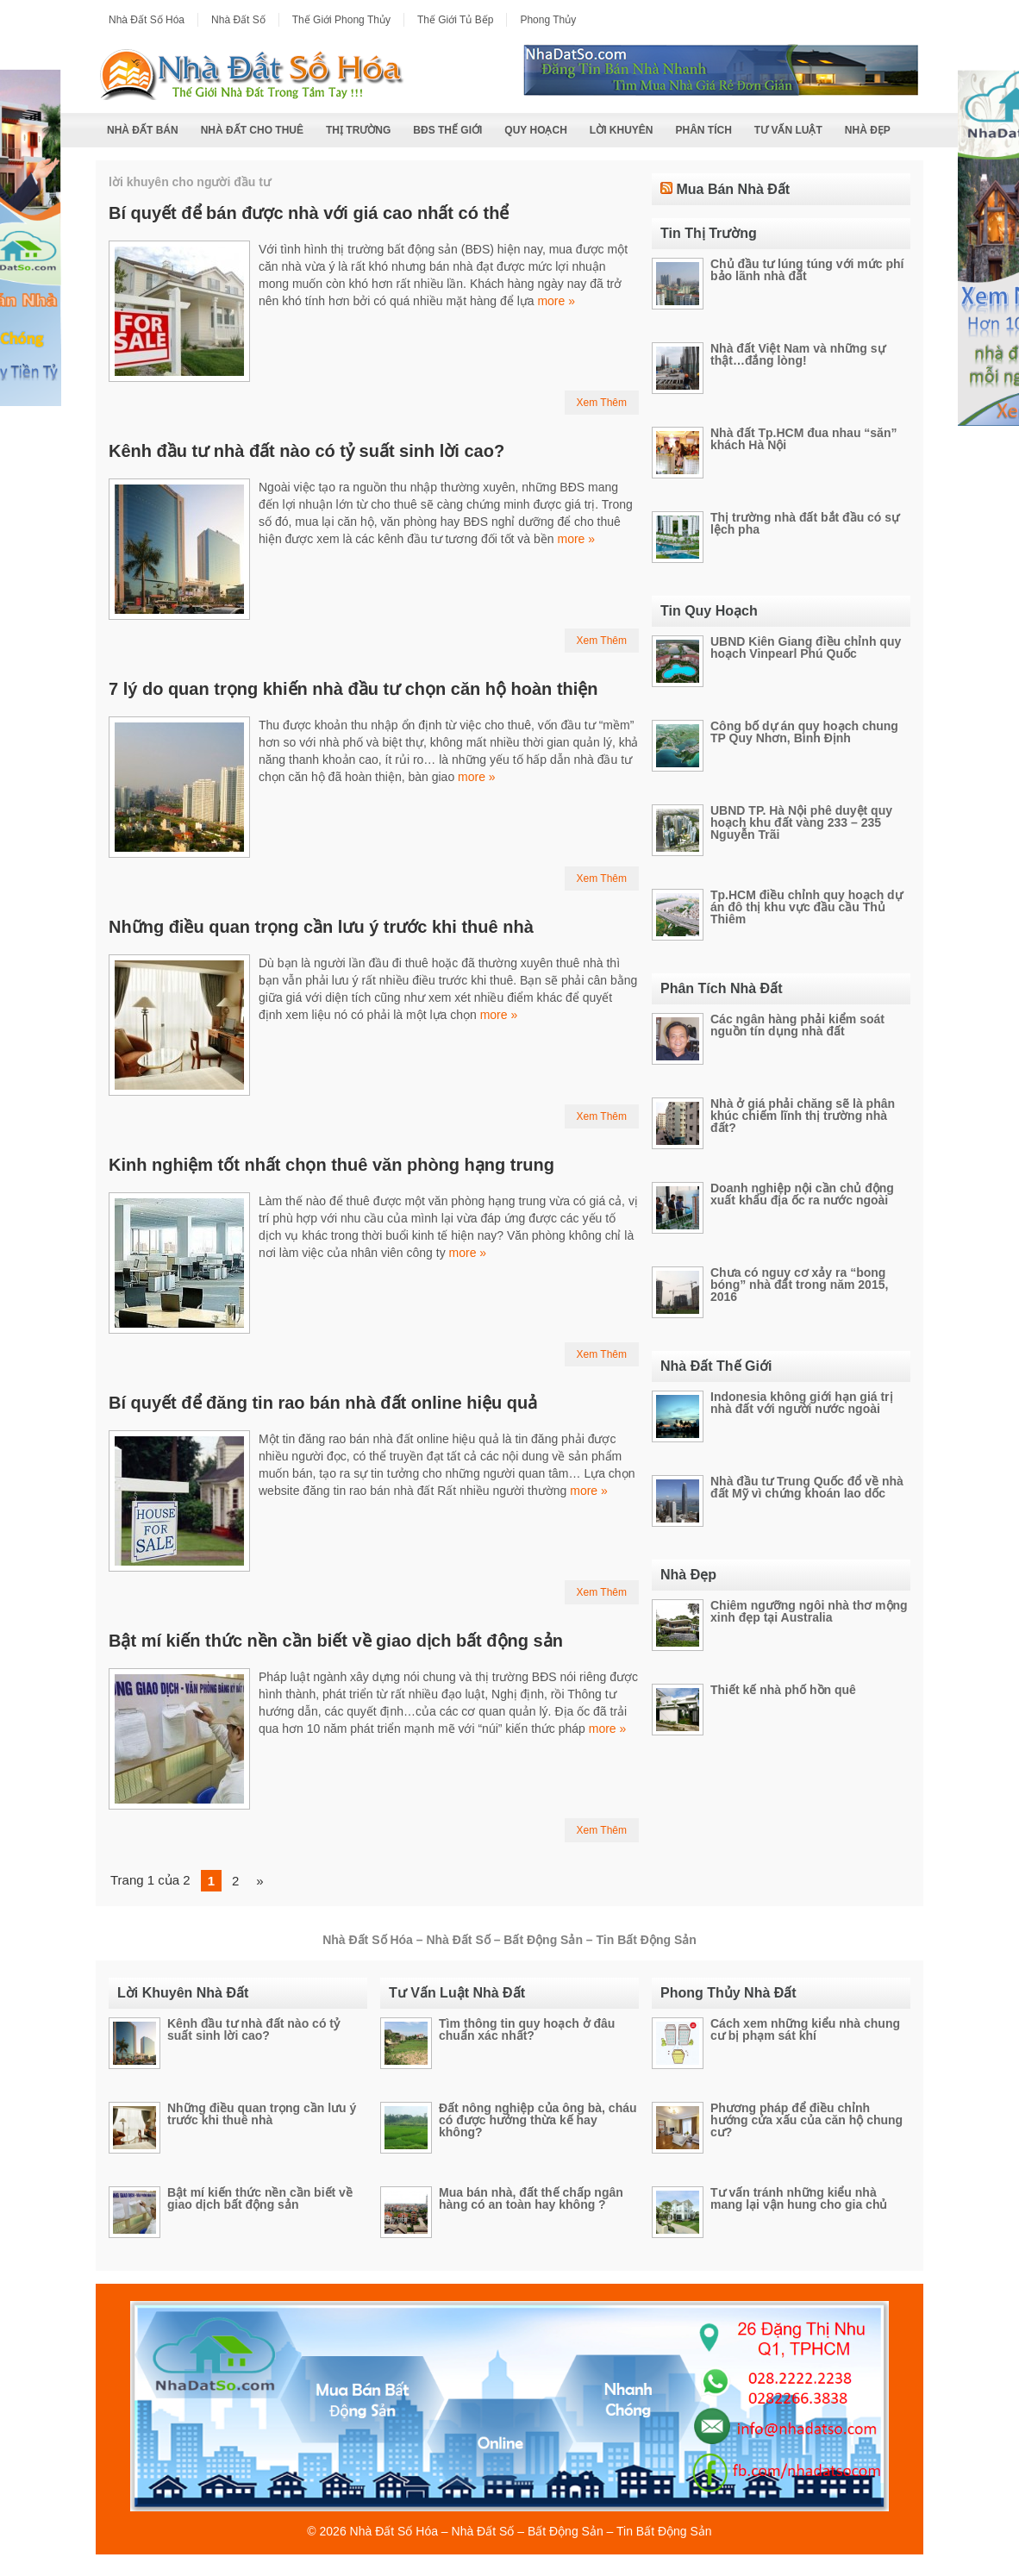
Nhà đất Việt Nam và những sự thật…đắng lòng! (797, 354)
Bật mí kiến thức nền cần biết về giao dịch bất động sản (336, 1640)
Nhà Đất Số (238, 20)
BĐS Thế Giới (447, 130)
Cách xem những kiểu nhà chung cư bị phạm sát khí (805, 2029)
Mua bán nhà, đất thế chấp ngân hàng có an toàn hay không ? (531, 2198)
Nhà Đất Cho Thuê (252, 130)
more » (556, 301)
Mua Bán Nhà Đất (733, 189)
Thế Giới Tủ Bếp (455, 20)
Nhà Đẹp (868, 130)
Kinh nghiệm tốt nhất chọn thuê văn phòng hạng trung (331, 1164)
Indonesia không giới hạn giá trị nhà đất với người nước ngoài (801, 1403)
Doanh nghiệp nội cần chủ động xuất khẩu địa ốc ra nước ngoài (802, 1194)
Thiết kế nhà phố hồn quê (783, 1690)
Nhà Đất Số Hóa (146, 20)
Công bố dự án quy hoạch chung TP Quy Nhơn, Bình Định (804, 732)
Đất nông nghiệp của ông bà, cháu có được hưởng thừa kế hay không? (538, 2120)
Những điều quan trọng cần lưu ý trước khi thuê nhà (321, 926)
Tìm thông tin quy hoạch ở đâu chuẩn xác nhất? (527, 2029)
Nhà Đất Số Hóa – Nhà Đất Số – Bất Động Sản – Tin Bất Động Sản (531, 2531)
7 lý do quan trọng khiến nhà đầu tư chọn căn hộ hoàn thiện (353, 688)
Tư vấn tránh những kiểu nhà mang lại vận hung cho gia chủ (798, 2198)
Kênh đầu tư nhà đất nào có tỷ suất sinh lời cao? (306, 450)
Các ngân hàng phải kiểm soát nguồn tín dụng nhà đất (797, 1025)
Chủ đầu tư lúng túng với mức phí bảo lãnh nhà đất (806, 270)
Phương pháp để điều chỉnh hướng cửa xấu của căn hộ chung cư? (806, 2120)
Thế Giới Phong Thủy (341, 20)
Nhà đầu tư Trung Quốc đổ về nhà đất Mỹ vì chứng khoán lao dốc (806, 1487)
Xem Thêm (602, 403)
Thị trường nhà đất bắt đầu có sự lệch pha (804, 523)
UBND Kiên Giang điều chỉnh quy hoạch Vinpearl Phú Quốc (805, 647)
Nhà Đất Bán (142, 130)
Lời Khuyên (621, 130)
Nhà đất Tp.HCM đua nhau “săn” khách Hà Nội (803, 439)
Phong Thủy (548, 20)
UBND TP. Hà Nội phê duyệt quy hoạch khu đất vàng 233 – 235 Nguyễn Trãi (801, 822)
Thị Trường (358, 130)
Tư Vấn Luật (788, 130)
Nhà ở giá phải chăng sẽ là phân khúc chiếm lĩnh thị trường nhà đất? (802, 1116)
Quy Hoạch (535, 130)
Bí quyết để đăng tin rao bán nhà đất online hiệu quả (323, 1402)
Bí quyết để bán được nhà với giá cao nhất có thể (309, 212)
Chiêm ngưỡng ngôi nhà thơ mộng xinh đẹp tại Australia (809, 1611)
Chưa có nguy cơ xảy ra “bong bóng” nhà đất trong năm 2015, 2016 (799, 1285)
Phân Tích (703, 130)
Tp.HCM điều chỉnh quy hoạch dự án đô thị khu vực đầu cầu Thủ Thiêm (806, 907)
